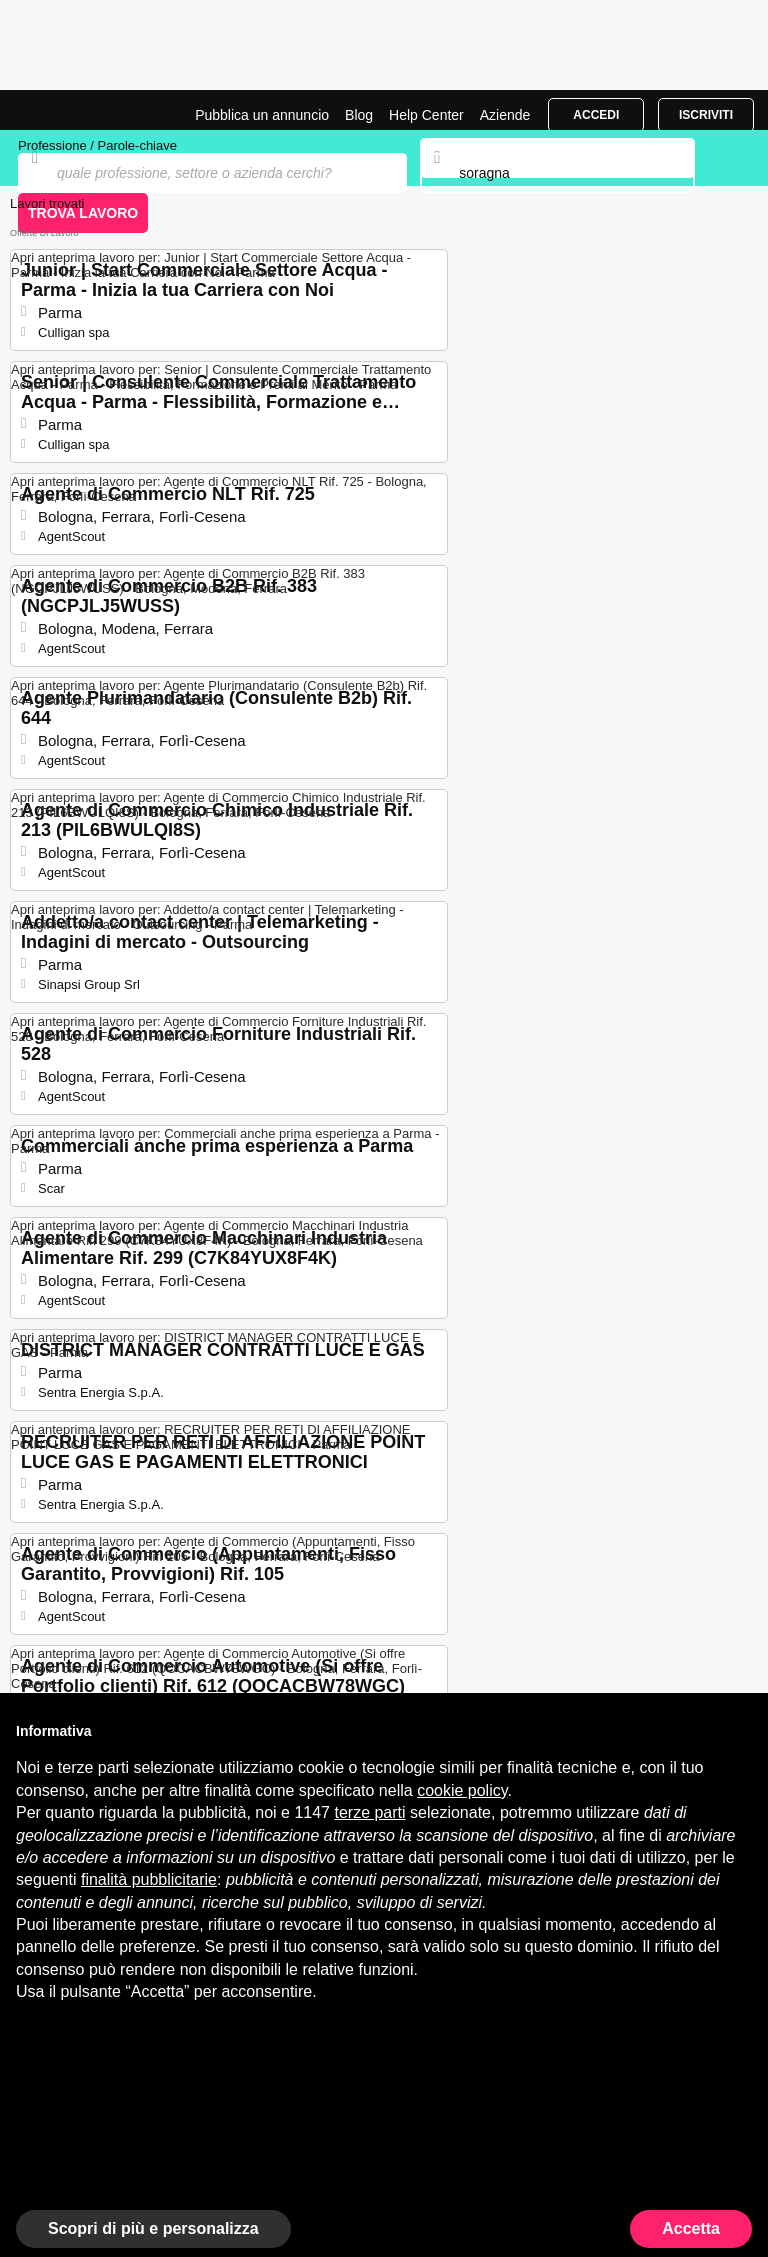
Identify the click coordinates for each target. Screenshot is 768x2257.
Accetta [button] (691, 2228)
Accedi (596, 115)
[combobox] (557, 173)
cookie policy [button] (462, 1790)
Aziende (505, 115)
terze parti (369, 1812)
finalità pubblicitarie (149, 1879)
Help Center (426, 115)
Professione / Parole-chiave (97, 145)
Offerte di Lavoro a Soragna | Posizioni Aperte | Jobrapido (65, 110)
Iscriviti (706, 115)
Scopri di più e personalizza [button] (153, 2228)
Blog (359, 115)
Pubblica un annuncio (262, 115)
